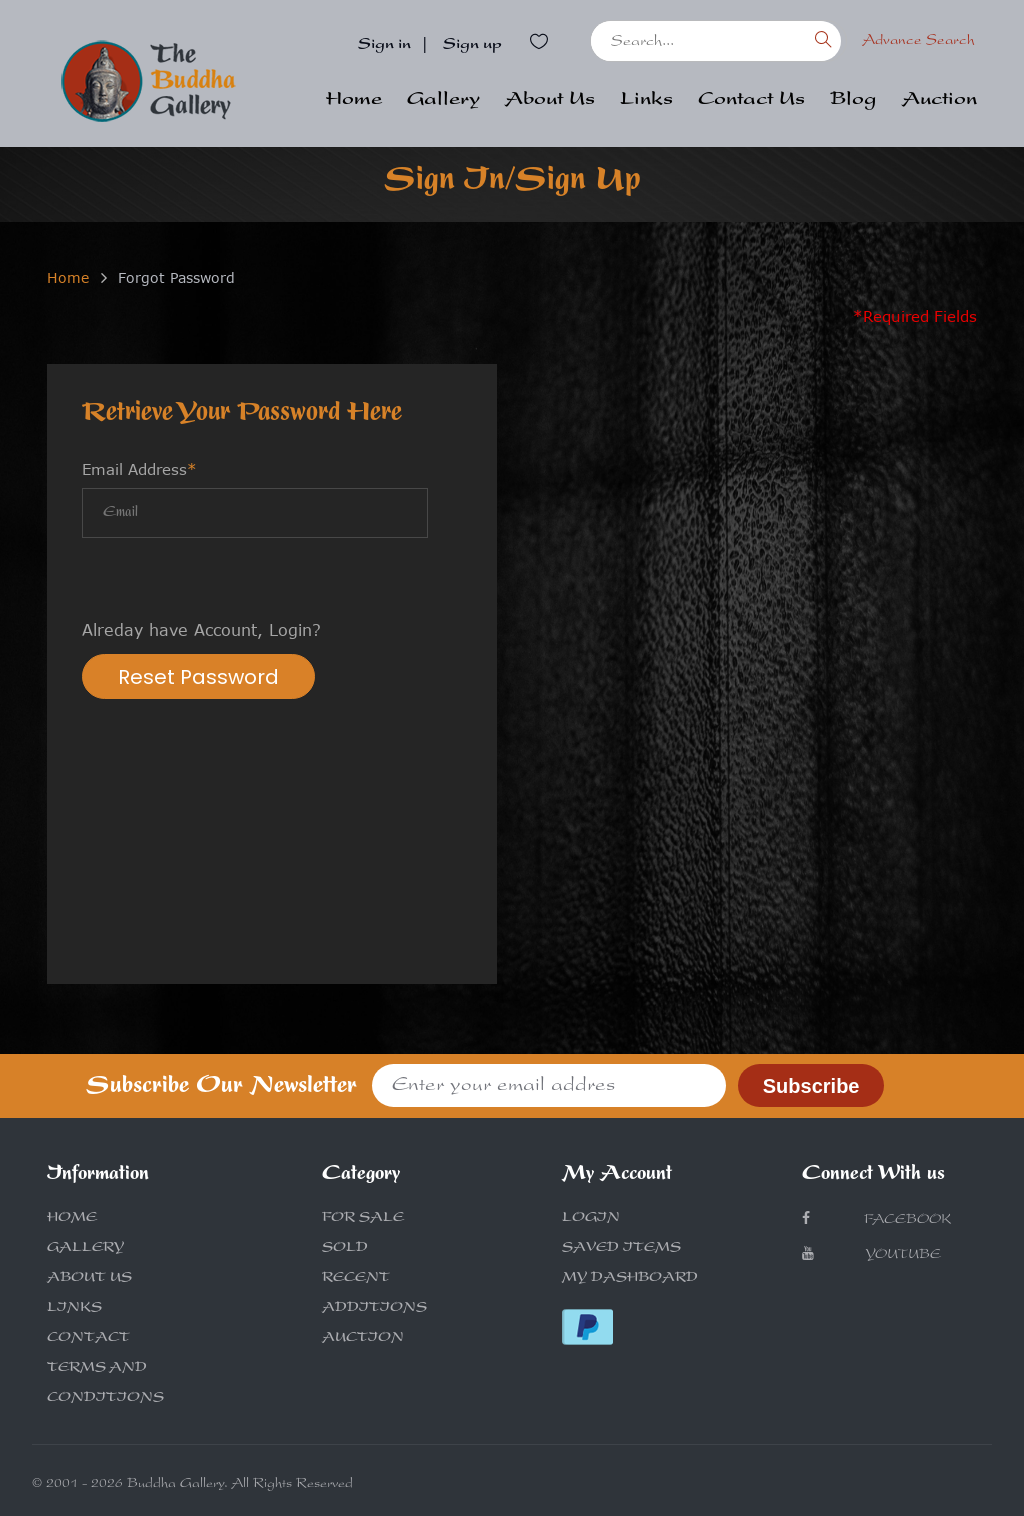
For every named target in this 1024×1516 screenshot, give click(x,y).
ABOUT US (89, 1279)
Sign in (384, 46)
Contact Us (751, 101)
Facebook (876, 1219)
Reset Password (198, 677)
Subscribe (811, 1086)
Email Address (139, 469)
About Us (550, 101)
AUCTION (363, 1339)
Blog (853, 101)
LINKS (74, 1309)
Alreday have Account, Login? (201, 630)
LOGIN (591, 1219)
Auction (939, 101)
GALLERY (85, 1249)
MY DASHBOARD (630, 1279)
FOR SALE (363, 1219)
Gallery (443, 101)
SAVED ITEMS (621, 1249)
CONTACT (88, 1339)
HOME (72, 1219)
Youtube (871, 1254)
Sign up (472, 46)
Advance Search (918, 41)
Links (646, 101)
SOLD (345, 1249)
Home (354, 101)
